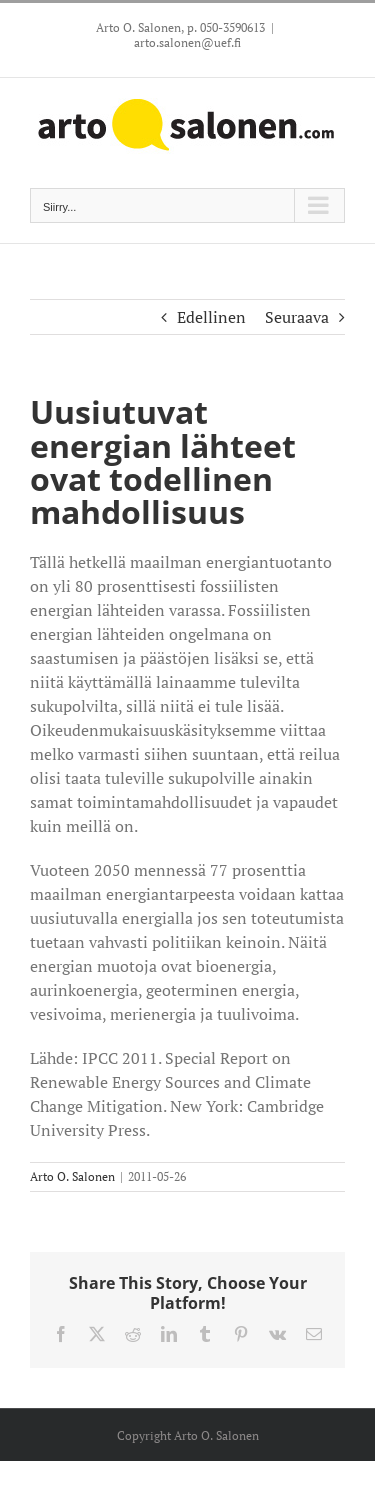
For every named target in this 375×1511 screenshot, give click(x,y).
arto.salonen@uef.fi (187, 42)
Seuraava (297, 317)
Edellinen (211, 317)
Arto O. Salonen (72, 1176)
